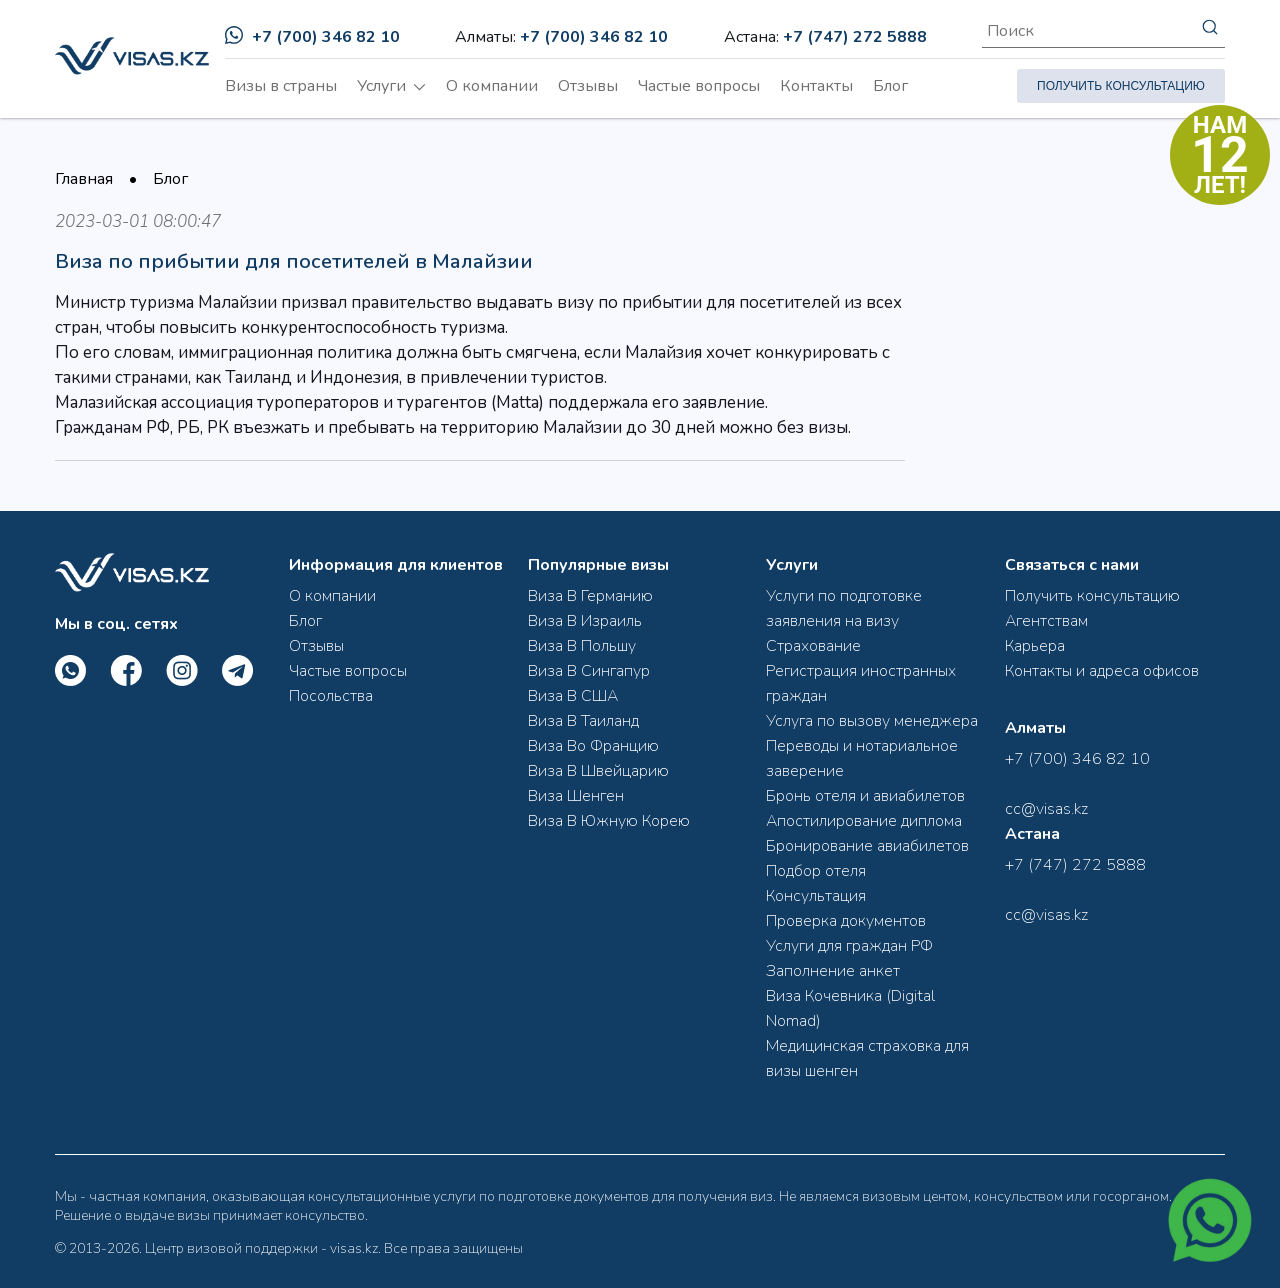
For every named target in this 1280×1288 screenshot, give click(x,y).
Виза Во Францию (593, 746)
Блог (890, 86)
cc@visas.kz (1046, 809)
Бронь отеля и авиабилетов (865, 796)
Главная (84, 179)
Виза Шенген (576, 796)
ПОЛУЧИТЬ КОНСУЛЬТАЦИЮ (1121, 86)
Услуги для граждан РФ (849, 946)
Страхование (813, 646)
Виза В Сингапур (589, 671)
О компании (492, 86)
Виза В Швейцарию (598, 771)
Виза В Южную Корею (609, 821)
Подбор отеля (816, 871)
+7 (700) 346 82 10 (312, 37)
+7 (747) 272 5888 (855, 37)
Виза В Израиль (585, 621)
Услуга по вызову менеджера (872, 721)
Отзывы (588, 86)
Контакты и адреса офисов (1102, 671)
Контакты (816, 86)
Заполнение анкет (833, 971)
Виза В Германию (590, 596)
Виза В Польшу (582, 646)
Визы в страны (281, 86)
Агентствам (1046, 621)
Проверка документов (846, 921)
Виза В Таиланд (583, 721)
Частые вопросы (699, 86)
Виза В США (573, 696)
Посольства (331, 696)
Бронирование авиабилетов (867, 846)
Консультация (816, 896)
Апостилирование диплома (864, 821)
